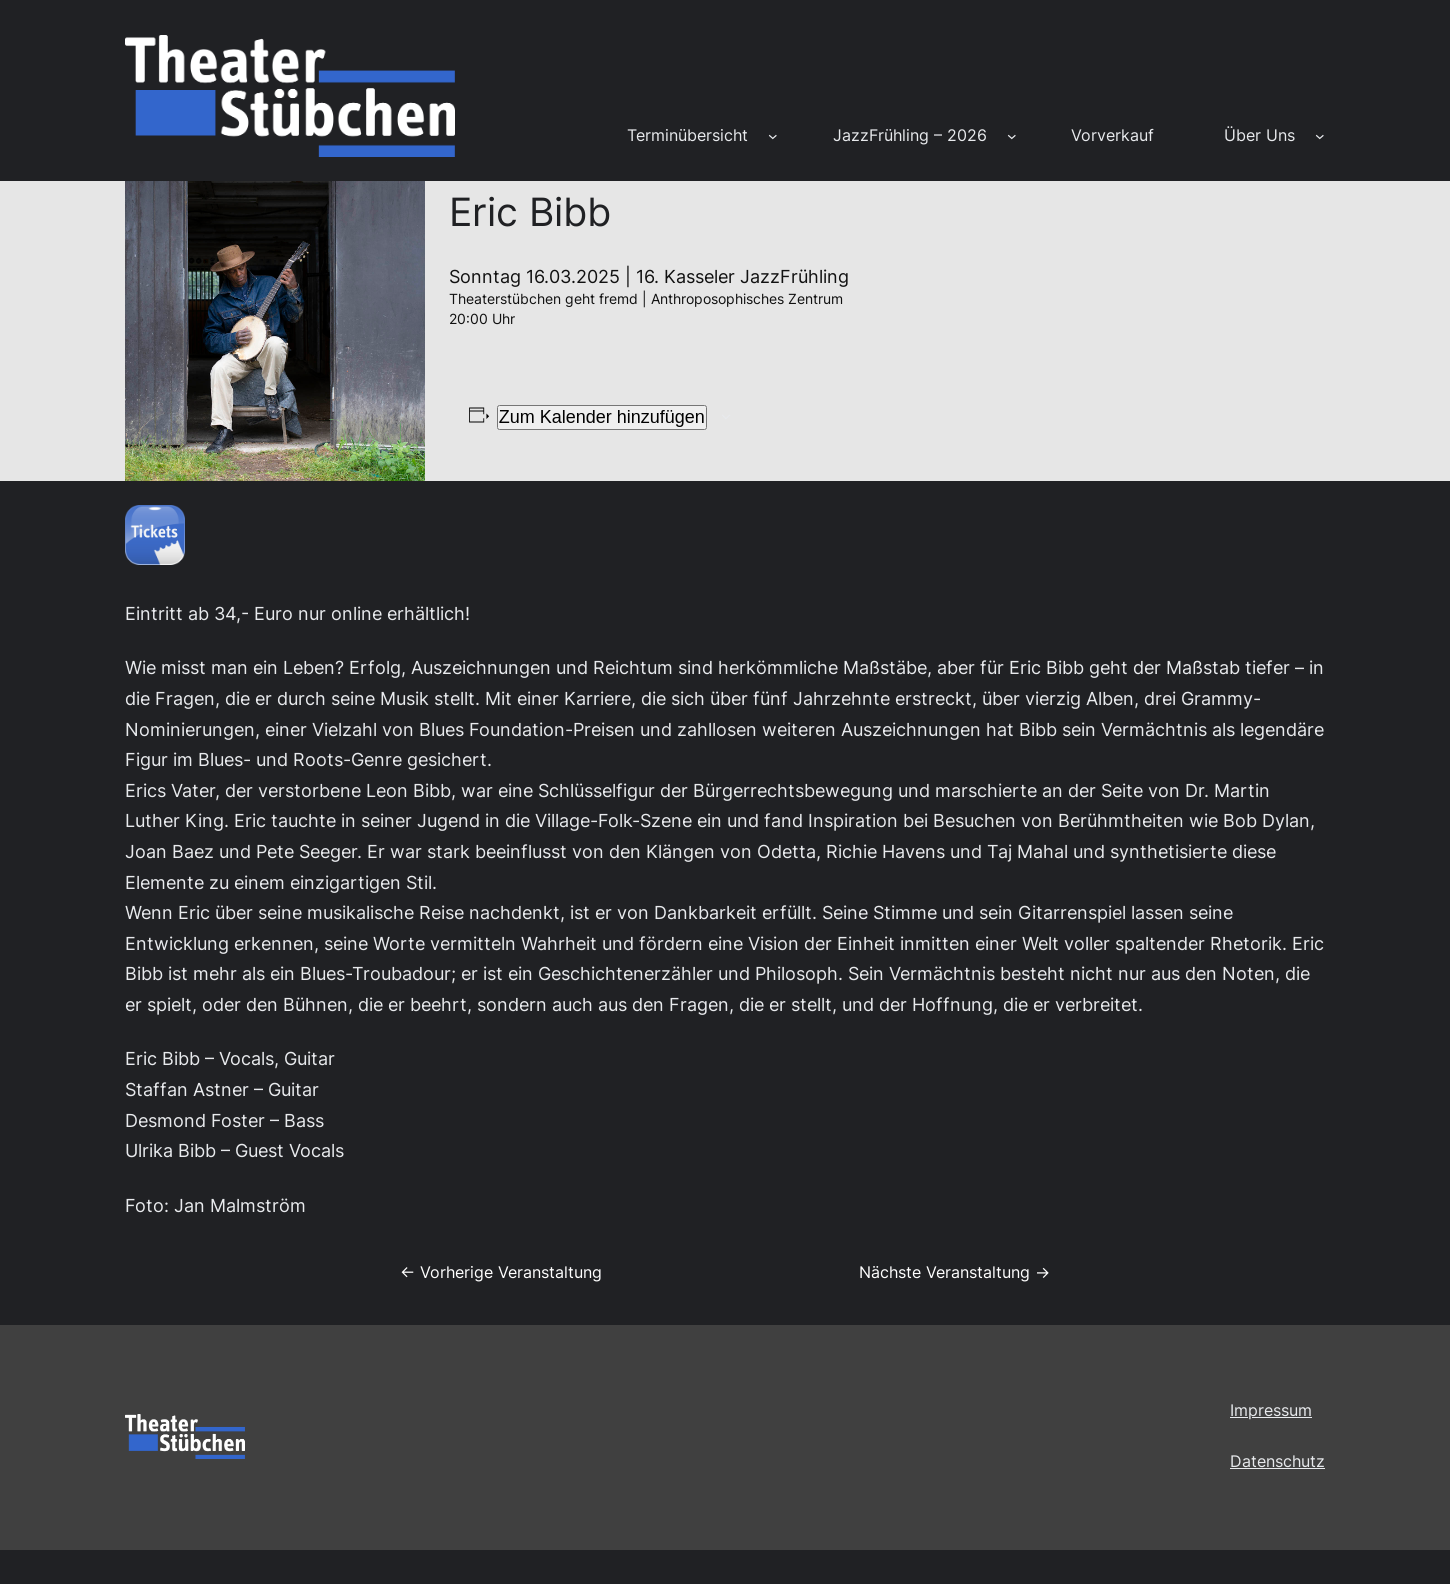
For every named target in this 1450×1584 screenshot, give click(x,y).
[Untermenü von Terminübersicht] (773, 136)
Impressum (1271, 1410)
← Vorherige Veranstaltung (501, 1272)
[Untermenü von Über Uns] (1320, 136)
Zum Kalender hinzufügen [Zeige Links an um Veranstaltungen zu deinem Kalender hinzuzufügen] (602, 417)
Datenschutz (1277, 1461)
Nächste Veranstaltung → (954, 1272)
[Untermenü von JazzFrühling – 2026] (1012, 136)
